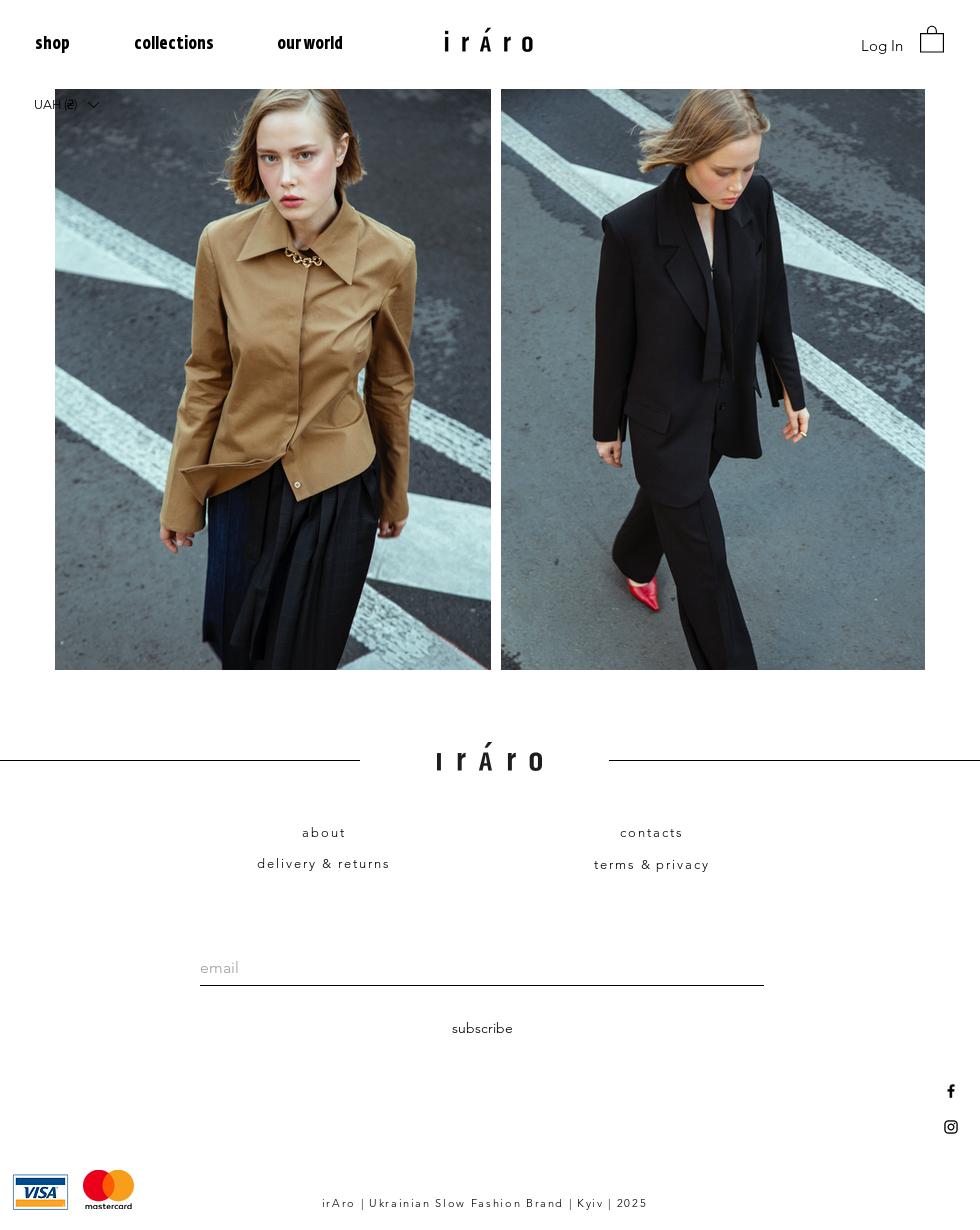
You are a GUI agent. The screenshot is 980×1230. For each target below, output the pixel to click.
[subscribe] (482, 1028)
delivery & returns (323, 863)
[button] (69, 45)
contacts (652, 832)
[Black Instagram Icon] (951, 1127)
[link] (932, 38)
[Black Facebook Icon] (951, 1091)
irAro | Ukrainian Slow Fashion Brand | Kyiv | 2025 (485, 1203)
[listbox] (66, 104)
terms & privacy (652, 864)
